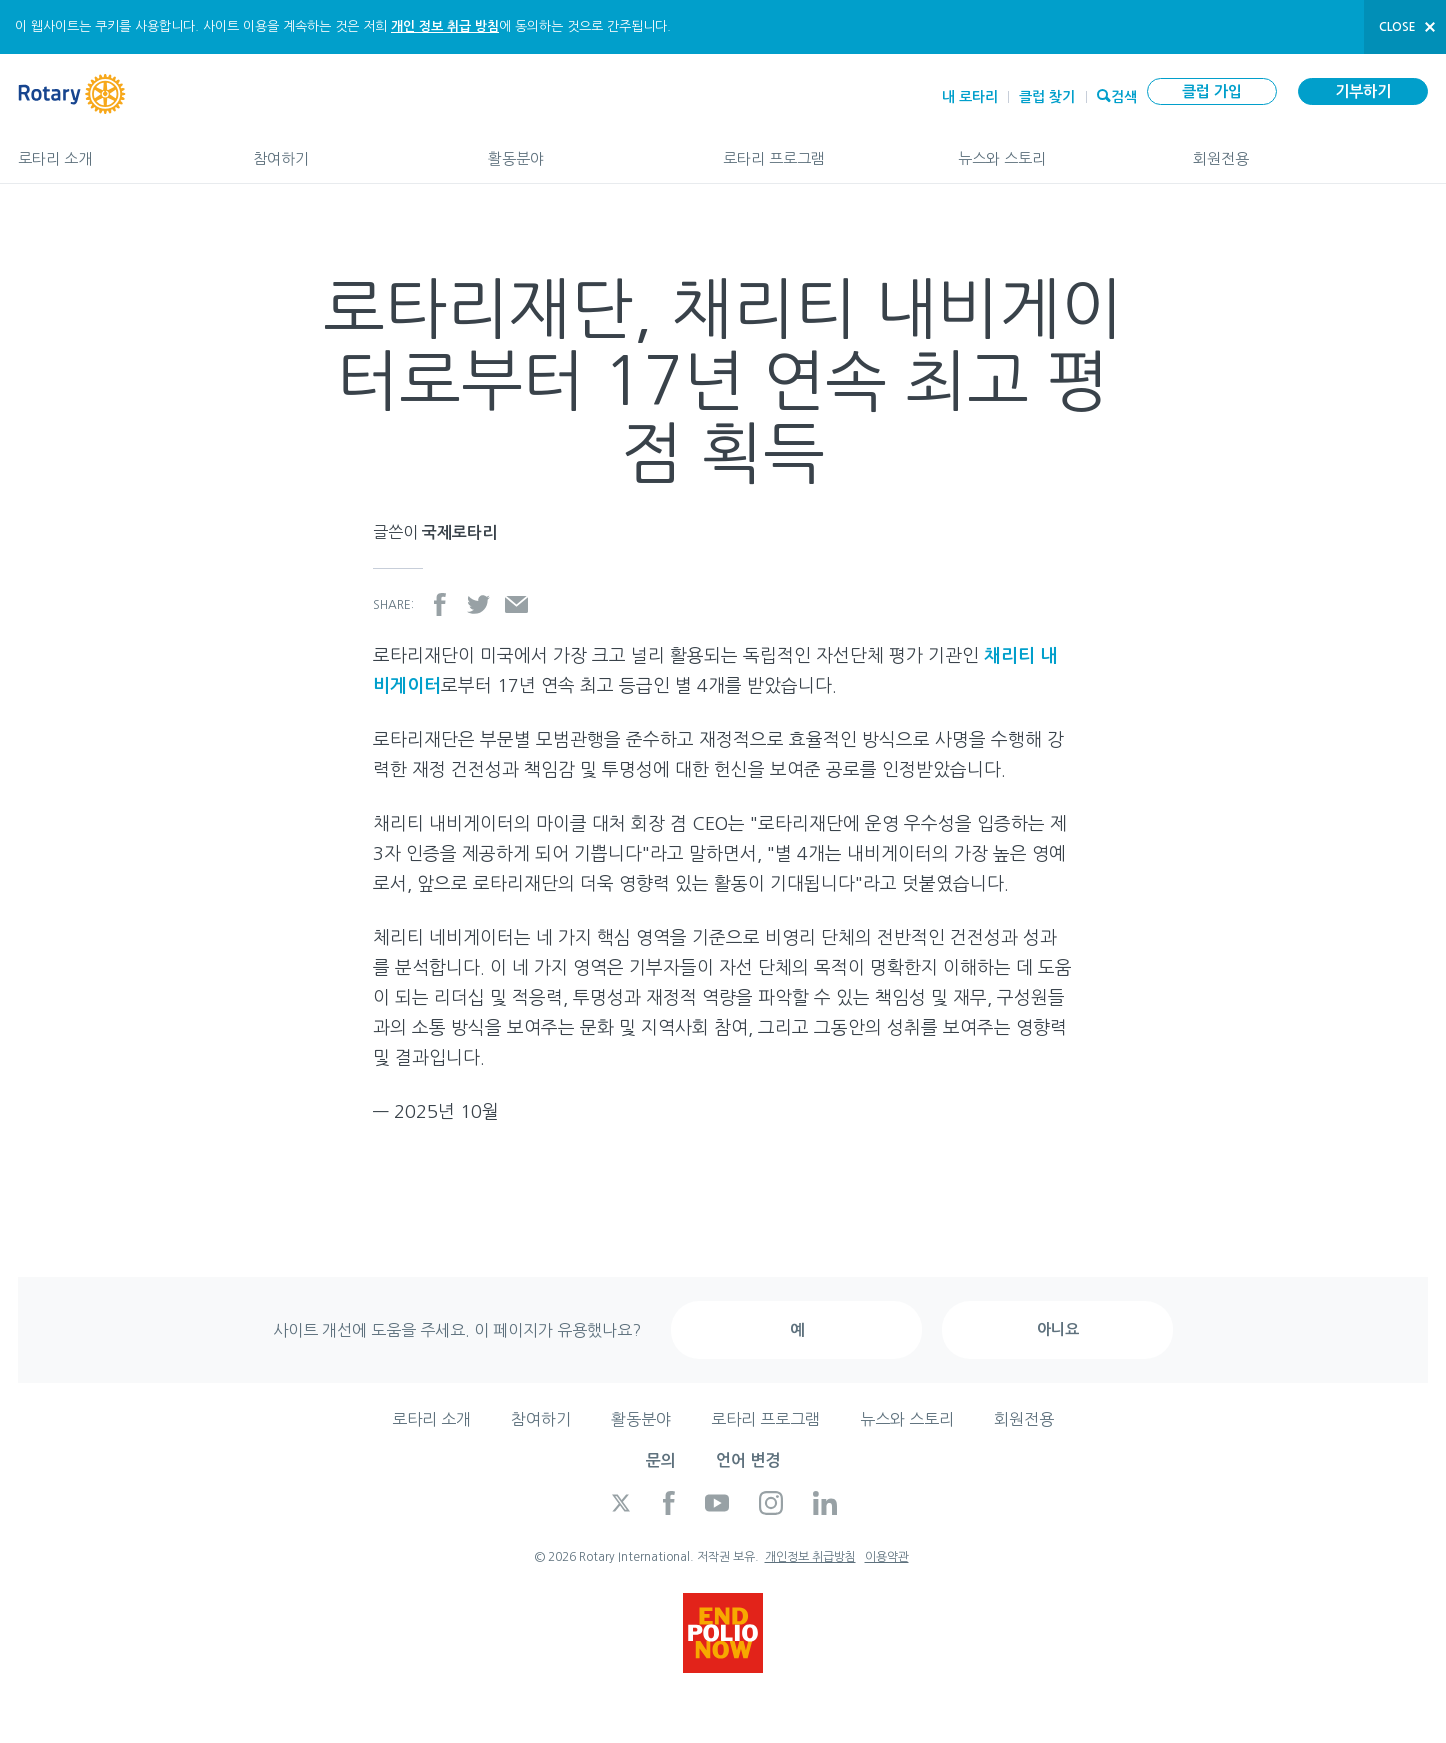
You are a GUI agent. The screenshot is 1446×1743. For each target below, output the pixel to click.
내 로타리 (970, 97)
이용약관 (887, 1557)
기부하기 (1363, 91)
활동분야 (585, 150)
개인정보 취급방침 (810, 1557)
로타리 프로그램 (820, 150)
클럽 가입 (1212, 91)
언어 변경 (748, 1460)
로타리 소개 (115, 150)
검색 (1124, 95)
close (1397, 27)
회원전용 (1310, 150)
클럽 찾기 (1047, 97)
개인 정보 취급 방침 (445, 26)
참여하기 (350, 150)
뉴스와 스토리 (1055, 150)
